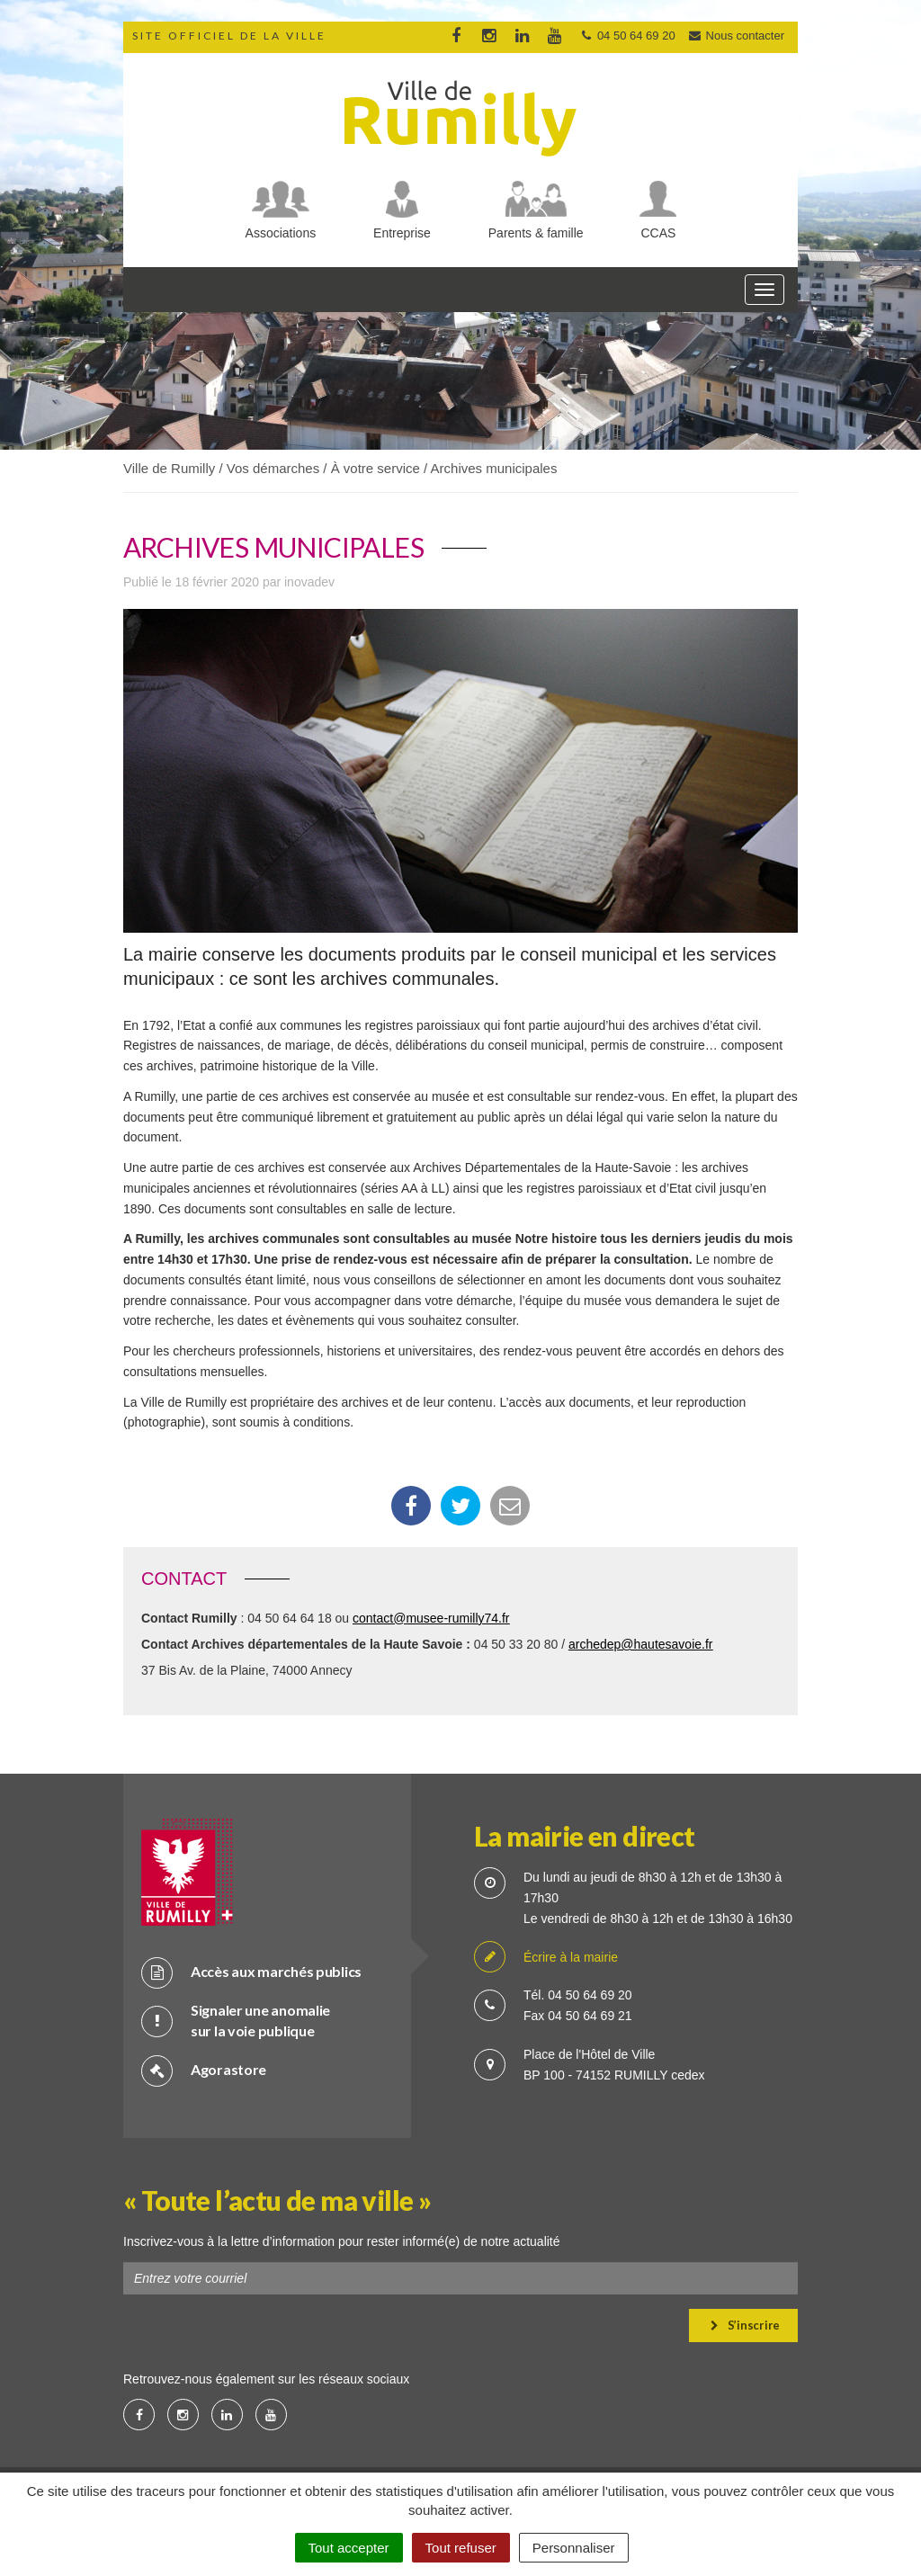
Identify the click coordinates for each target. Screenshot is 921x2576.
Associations (281, 233)
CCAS (658, 233)
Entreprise (402, 233)
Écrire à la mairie (546, 1957)
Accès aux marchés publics (251, 1972)
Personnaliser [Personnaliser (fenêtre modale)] (573, 2547)
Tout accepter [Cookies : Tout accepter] (348, 2547)
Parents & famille (536, 233)
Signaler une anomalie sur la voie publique (235, 2020)
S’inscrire (745, 2325)
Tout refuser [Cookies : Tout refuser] (460, 2547)
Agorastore (203, 2070)
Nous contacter (735, 35)
